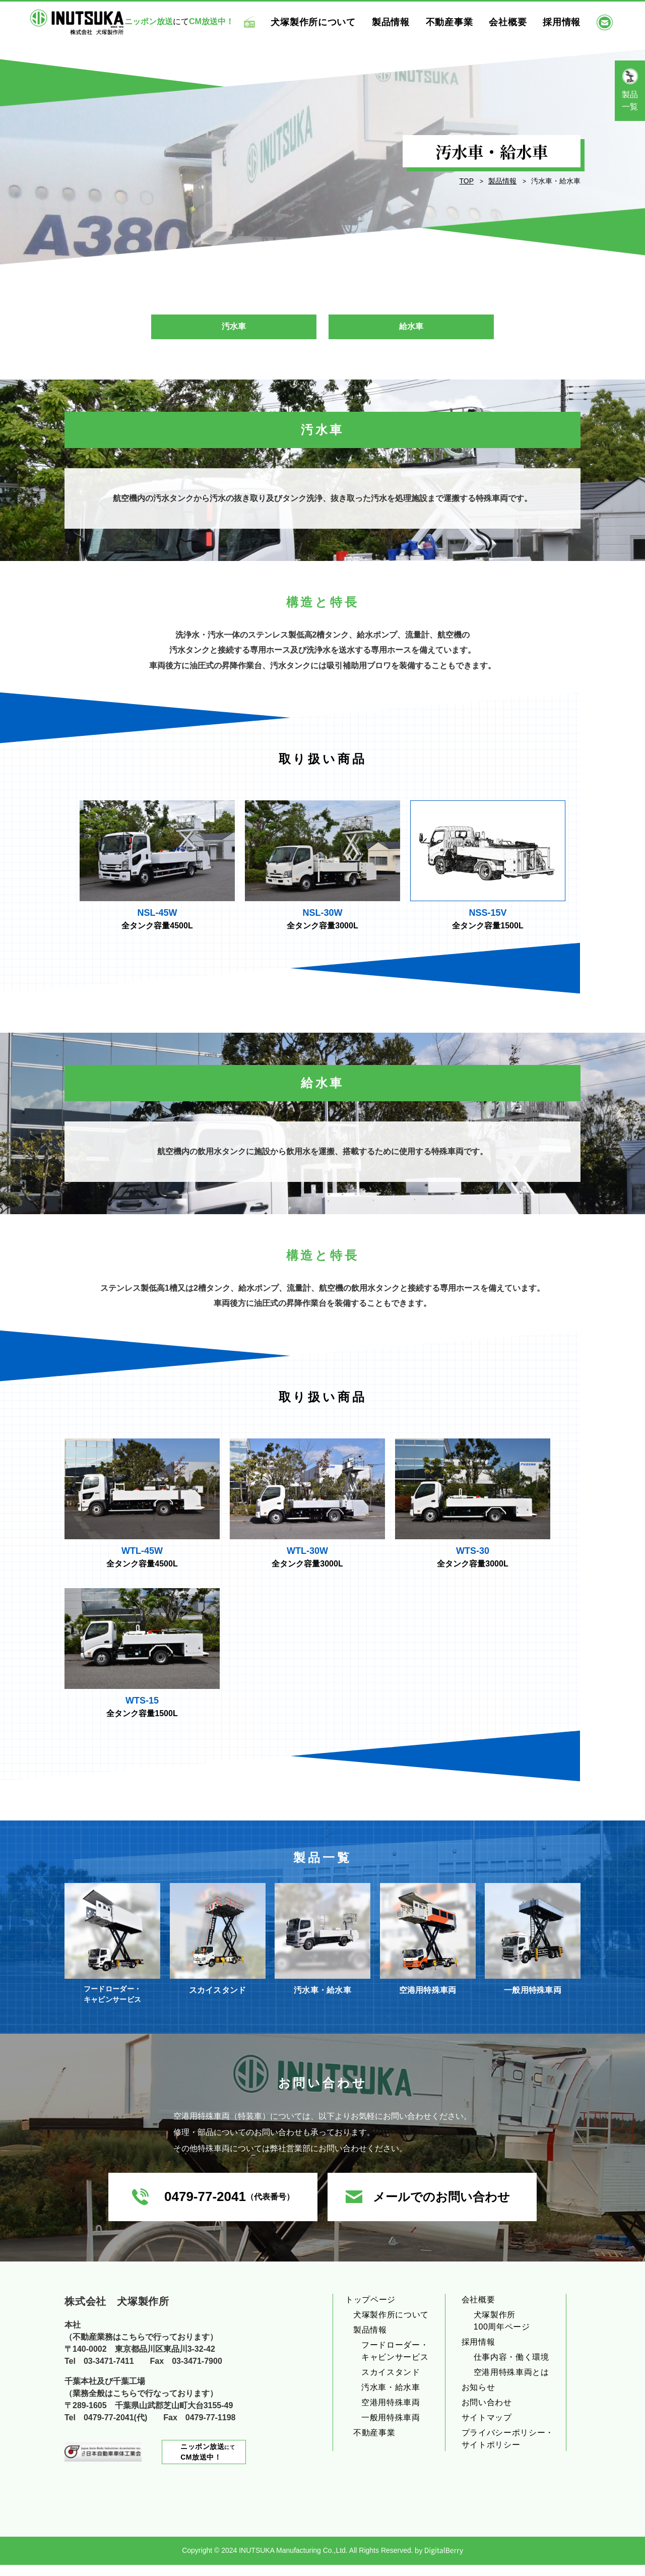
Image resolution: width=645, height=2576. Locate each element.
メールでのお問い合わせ (441, 2208)
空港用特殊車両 (390, 2413)
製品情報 (405, 21)
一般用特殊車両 (390, 2428)
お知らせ (478, 2398)
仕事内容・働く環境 (511, 2368)
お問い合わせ (487, 2413)
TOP (466, 181)
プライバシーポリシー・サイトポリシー (508, 2449)
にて (207, 2463)
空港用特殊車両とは (511, 2383)
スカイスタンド (390, 2383)
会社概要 (522, 21)
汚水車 (234, 329)
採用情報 (576, 21)
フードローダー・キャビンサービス (394, 2362)
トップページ (370, 2310)
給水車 (411, 329)
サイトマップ (487, 2428)
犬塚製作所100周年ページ (502, 2331)
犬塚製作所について (327, 21)
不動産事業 (463, 21)
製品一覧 (630, 100)
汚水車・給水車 (390, 2398)
